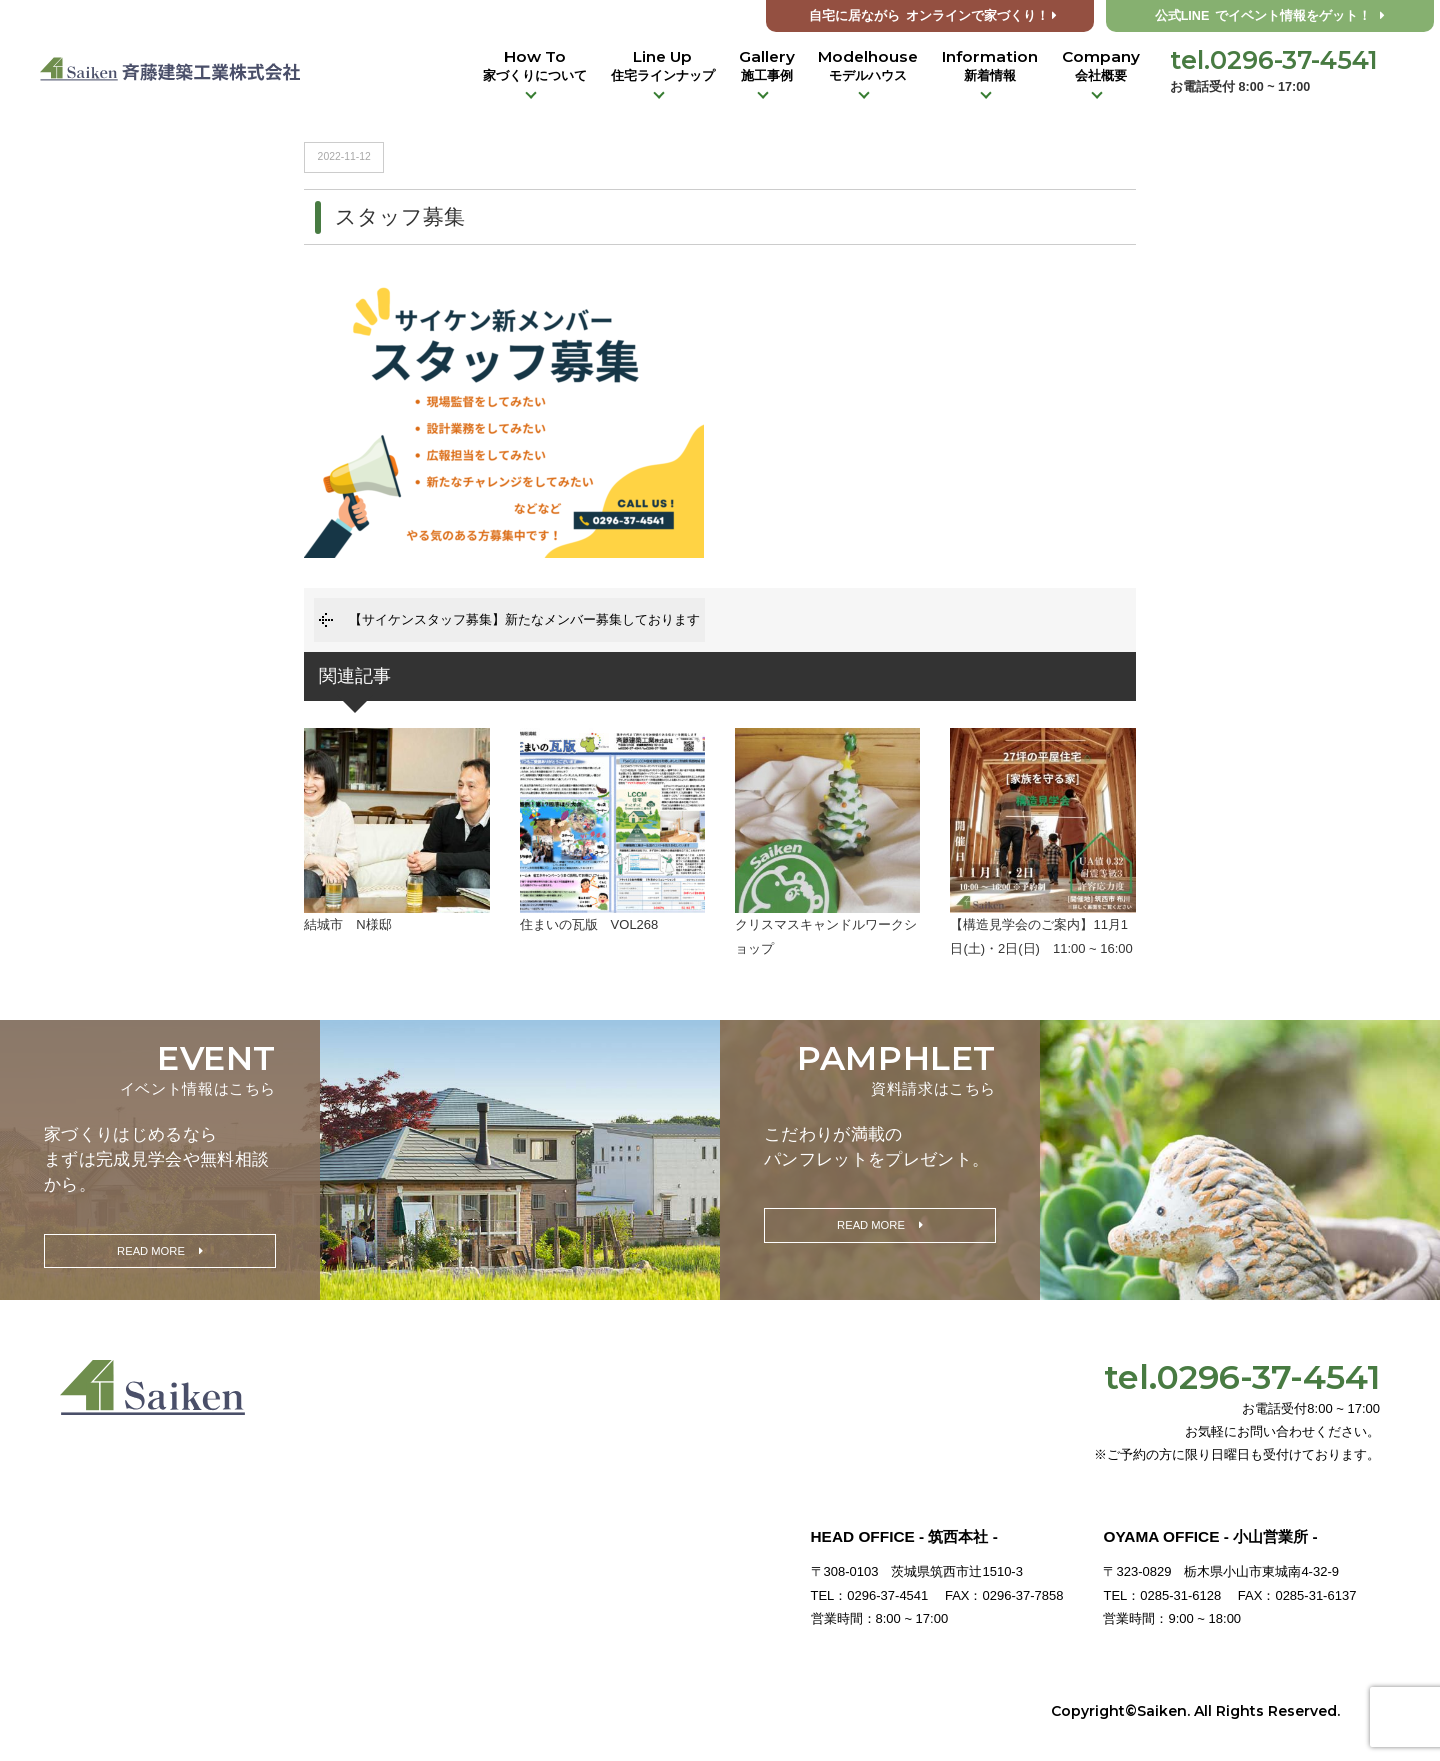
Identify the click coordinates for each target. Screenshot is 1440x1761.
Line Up (663, 66)
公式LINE (1270, 16)
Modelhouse (868, 66)
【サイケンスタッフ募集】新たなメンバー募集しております (524, 619)
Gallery (767, 66)
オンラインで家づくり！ (933, 16)
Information (990, 66)
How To (535, 66)
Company (1101, 66)
